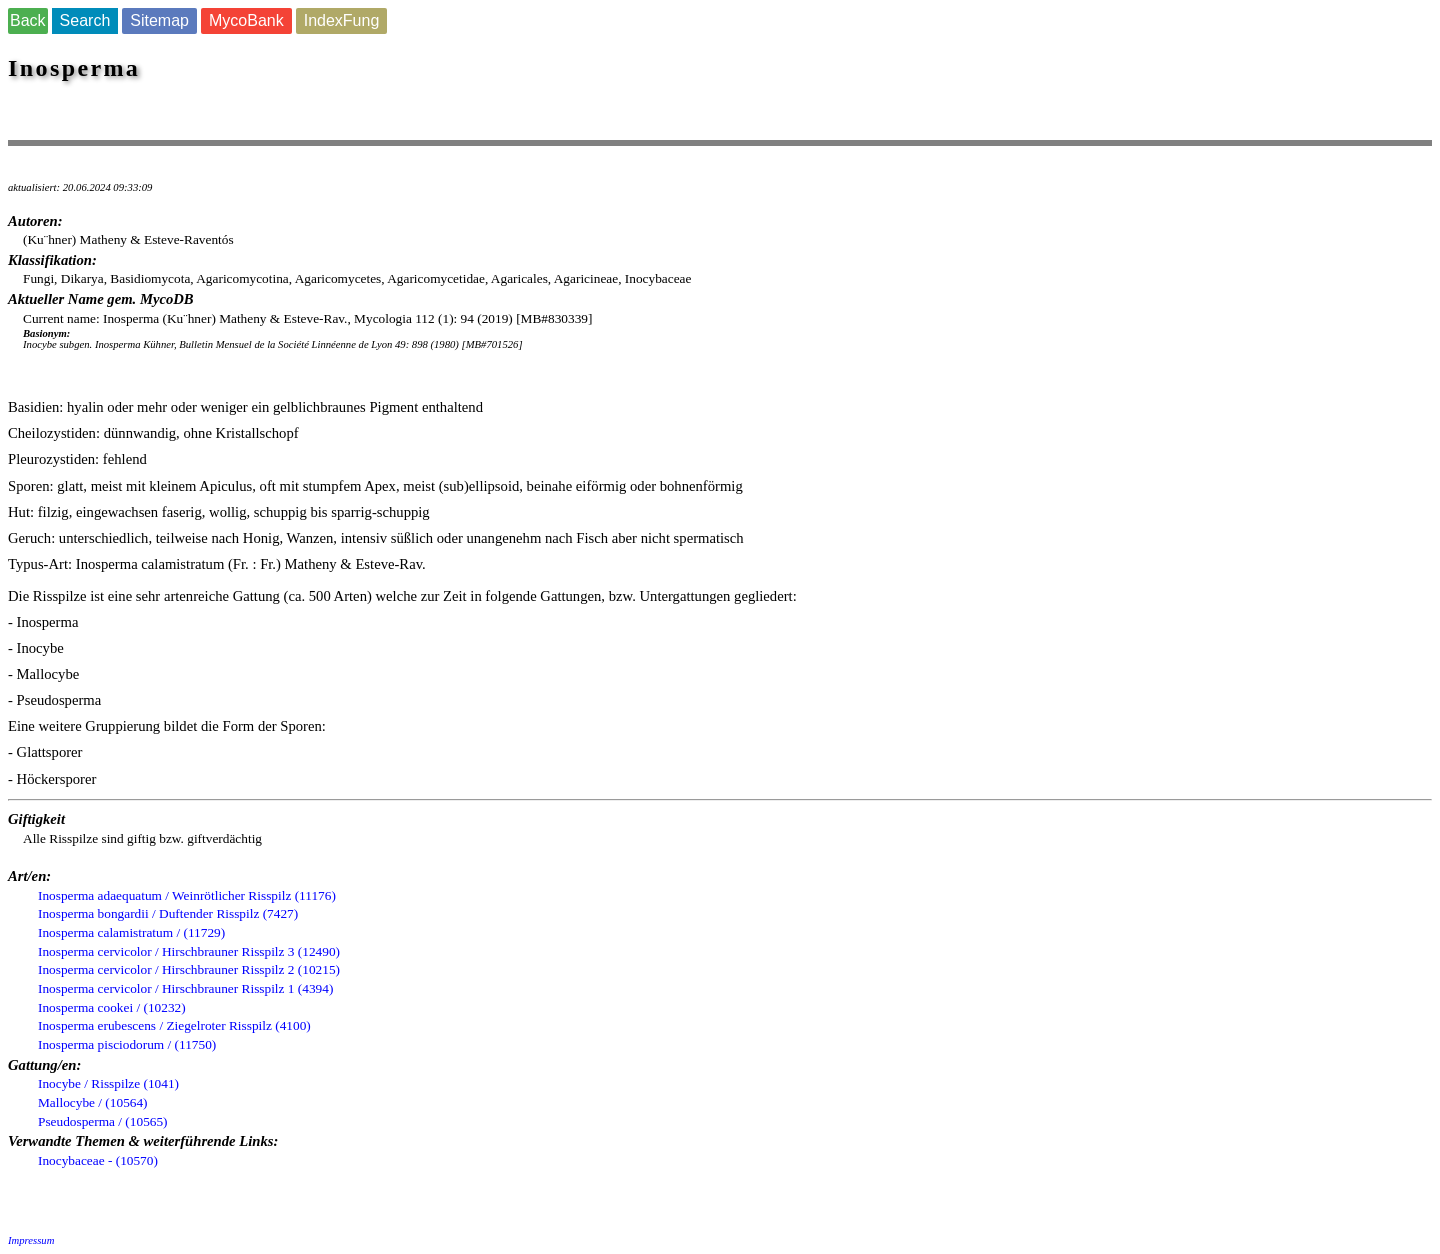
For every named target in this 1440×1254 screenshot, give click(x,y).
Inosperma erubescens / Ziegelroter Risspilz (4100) (174, 1025)
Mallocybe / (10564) (93, 1102)
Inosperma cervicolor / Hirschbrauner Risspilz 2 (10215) (189, 969)
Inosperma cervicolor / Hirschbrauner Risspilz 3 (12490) (189, 951)
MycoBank (246, 20)
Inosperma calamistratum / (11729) (131, 932)
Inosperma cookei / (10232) (112, 1007)
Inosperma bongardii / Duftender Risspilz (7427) (168, 913)
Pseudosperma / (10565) (103, 1121)
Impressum (31, 1240)
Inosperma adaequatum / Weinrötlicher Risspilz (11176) (187, 895)
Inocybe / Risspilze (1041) (108, 1083)
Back (28, 20)
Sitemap (159, 20)
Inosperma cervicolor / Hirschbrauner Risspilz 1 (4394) (185, 988)
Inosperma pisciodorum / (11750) (127, 1044)
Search (85, 20)
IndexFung (342, 20)
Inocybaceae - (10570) (98, 1160)
